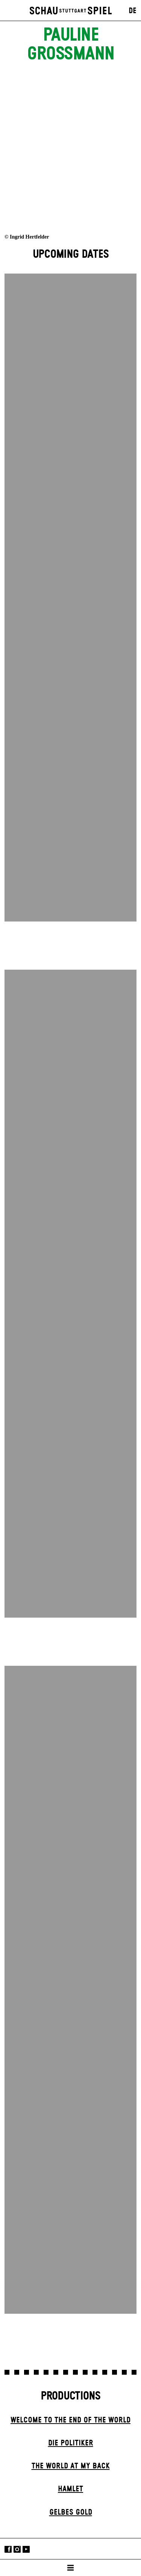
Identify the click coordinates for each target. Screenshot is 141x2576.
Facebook (8, 2549)
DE (132, 11)
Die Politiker (70, 2443)
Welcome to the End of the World (70, 2420)
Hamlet (70, 2489)
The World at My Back (71, 2466)
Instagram (17, 2549)
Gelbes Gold (70, 2512)
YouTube (26, 2549)
